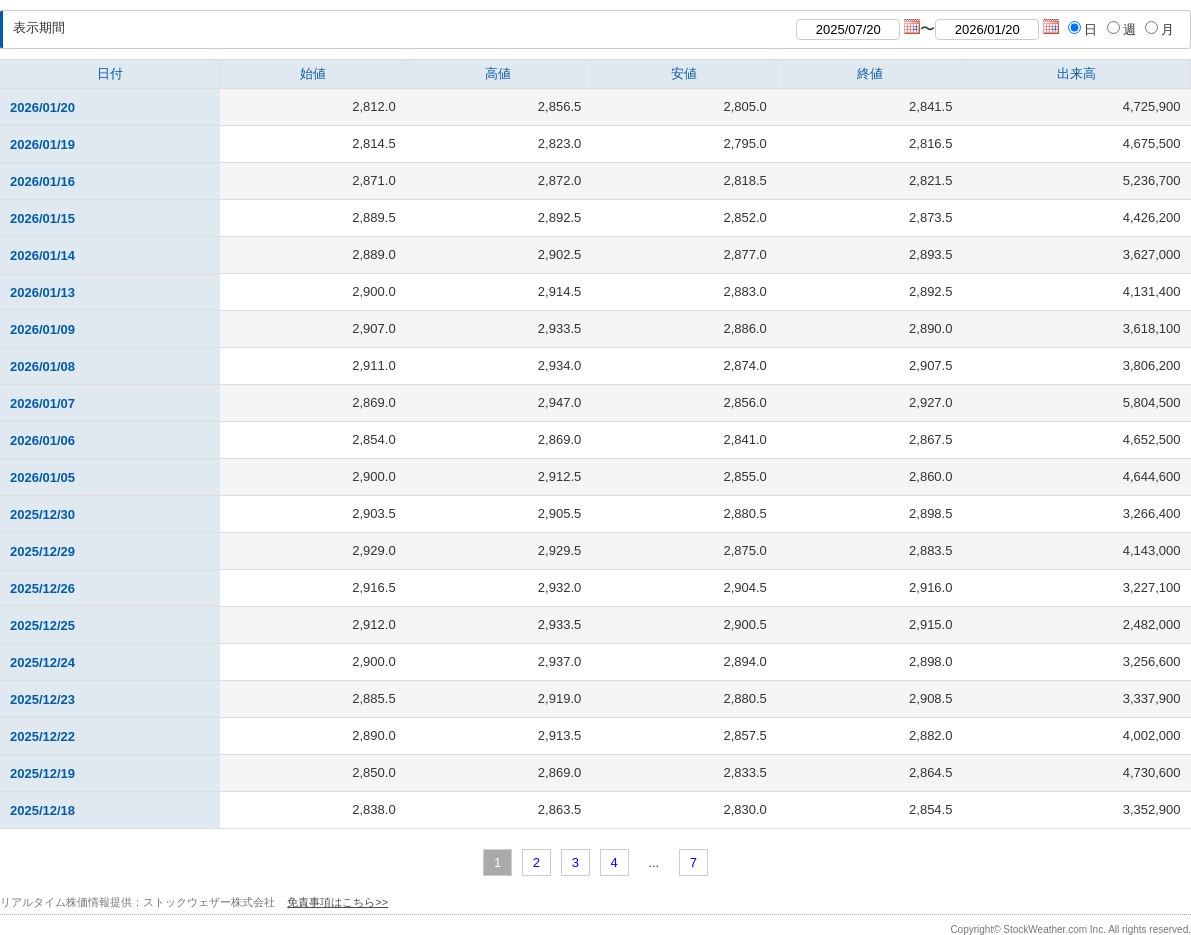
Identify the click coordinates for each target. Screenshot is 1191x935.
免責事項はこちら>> (337, 902)
